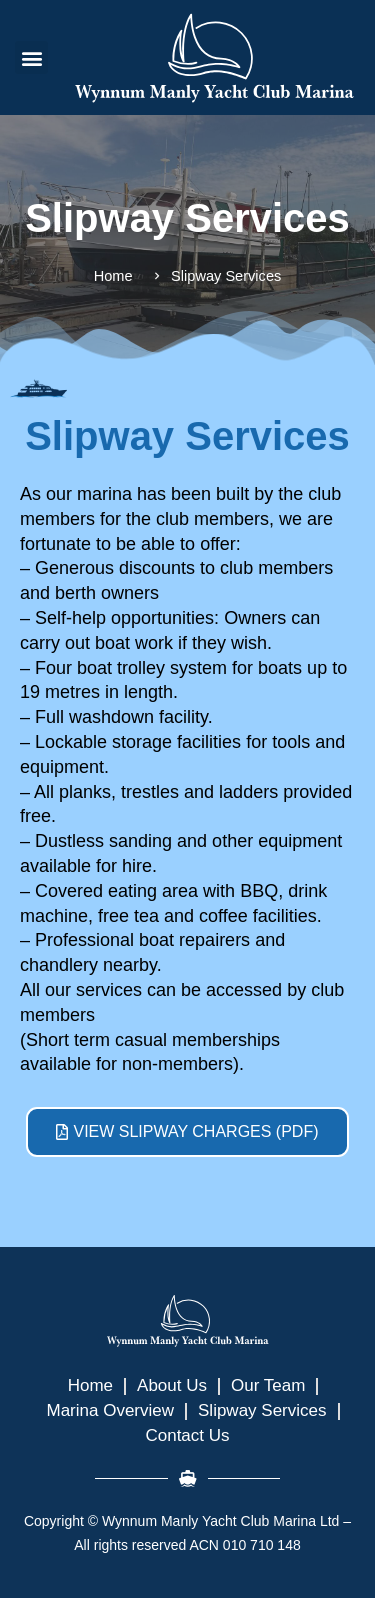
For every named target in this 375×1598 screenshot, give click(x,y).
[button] (31, 57)
